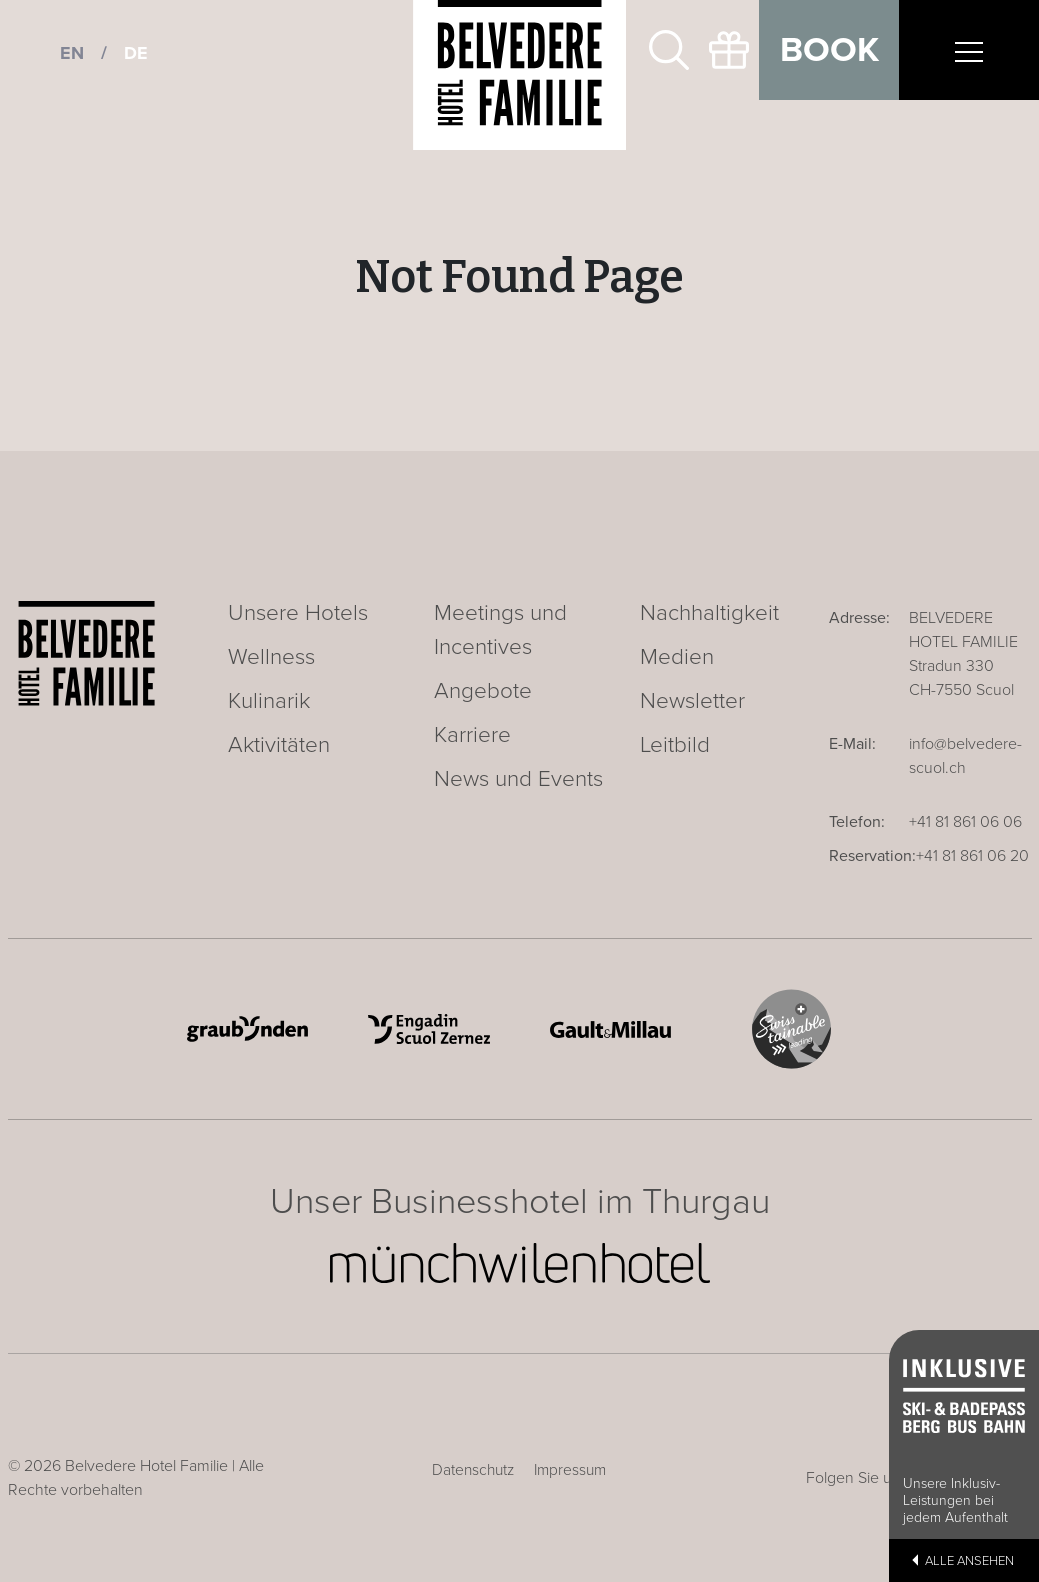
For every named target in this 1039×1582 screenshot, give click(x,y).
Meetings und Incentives (500, 629)
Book (829, 50)
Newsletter (692, 700)
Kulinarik (269, 700)
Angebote (483, 690)
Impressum (570, 1470)
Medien (677, 656)
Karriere (472, 734)
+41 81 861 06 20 (972, 856)
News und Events (518, 778)
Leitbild (675, 744)
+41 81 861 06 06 (965, 822)
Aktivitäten (279, 744)
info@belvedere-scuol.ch (965, 756)
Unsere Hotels (298, 612)
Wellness (271, 656)
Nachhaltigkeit (709, 612)
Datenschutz (473, 1470)
